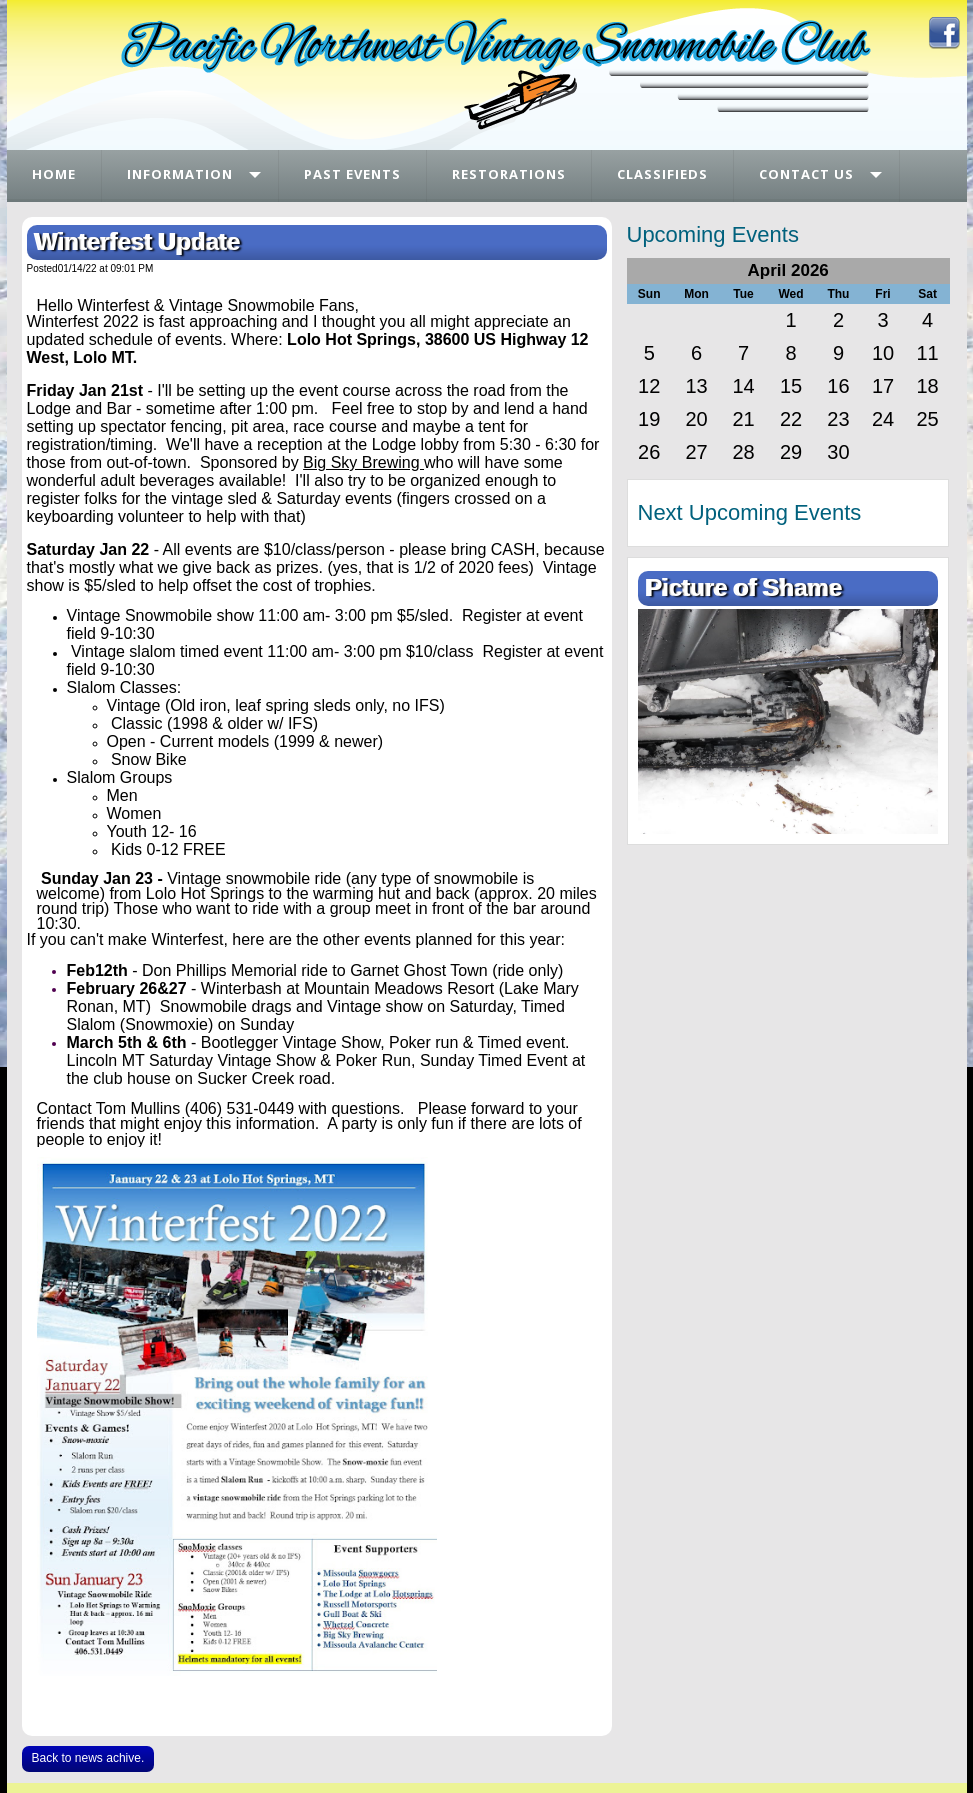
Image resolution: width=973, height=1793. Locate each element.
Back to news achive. (88, 1758)
